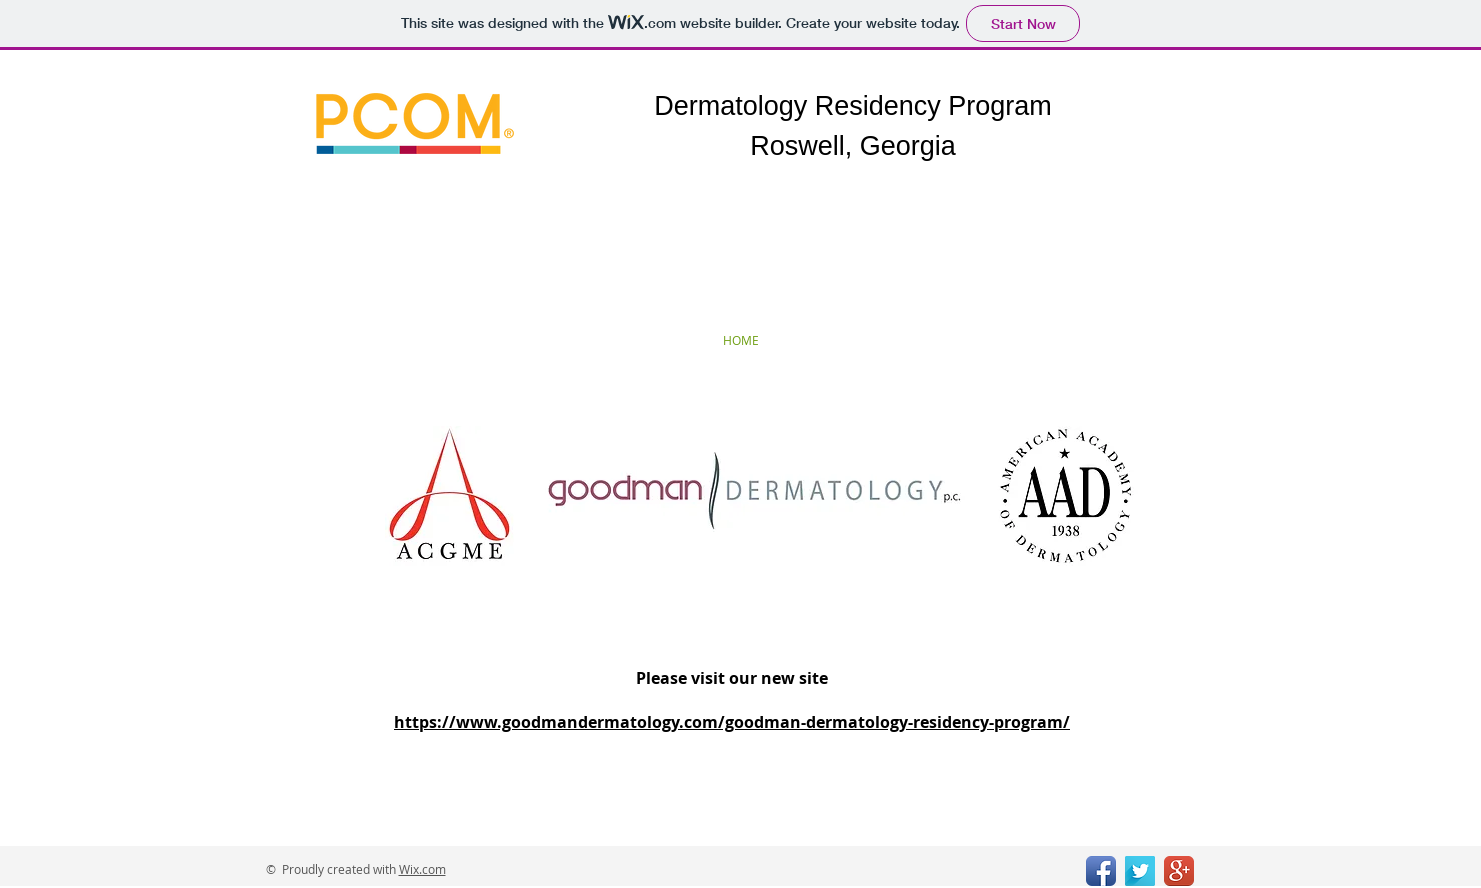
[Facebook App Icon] (1101, 871)
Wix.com (422, 869)
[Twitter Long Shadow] (1140, 871)
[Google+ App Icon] (1179, 871)
